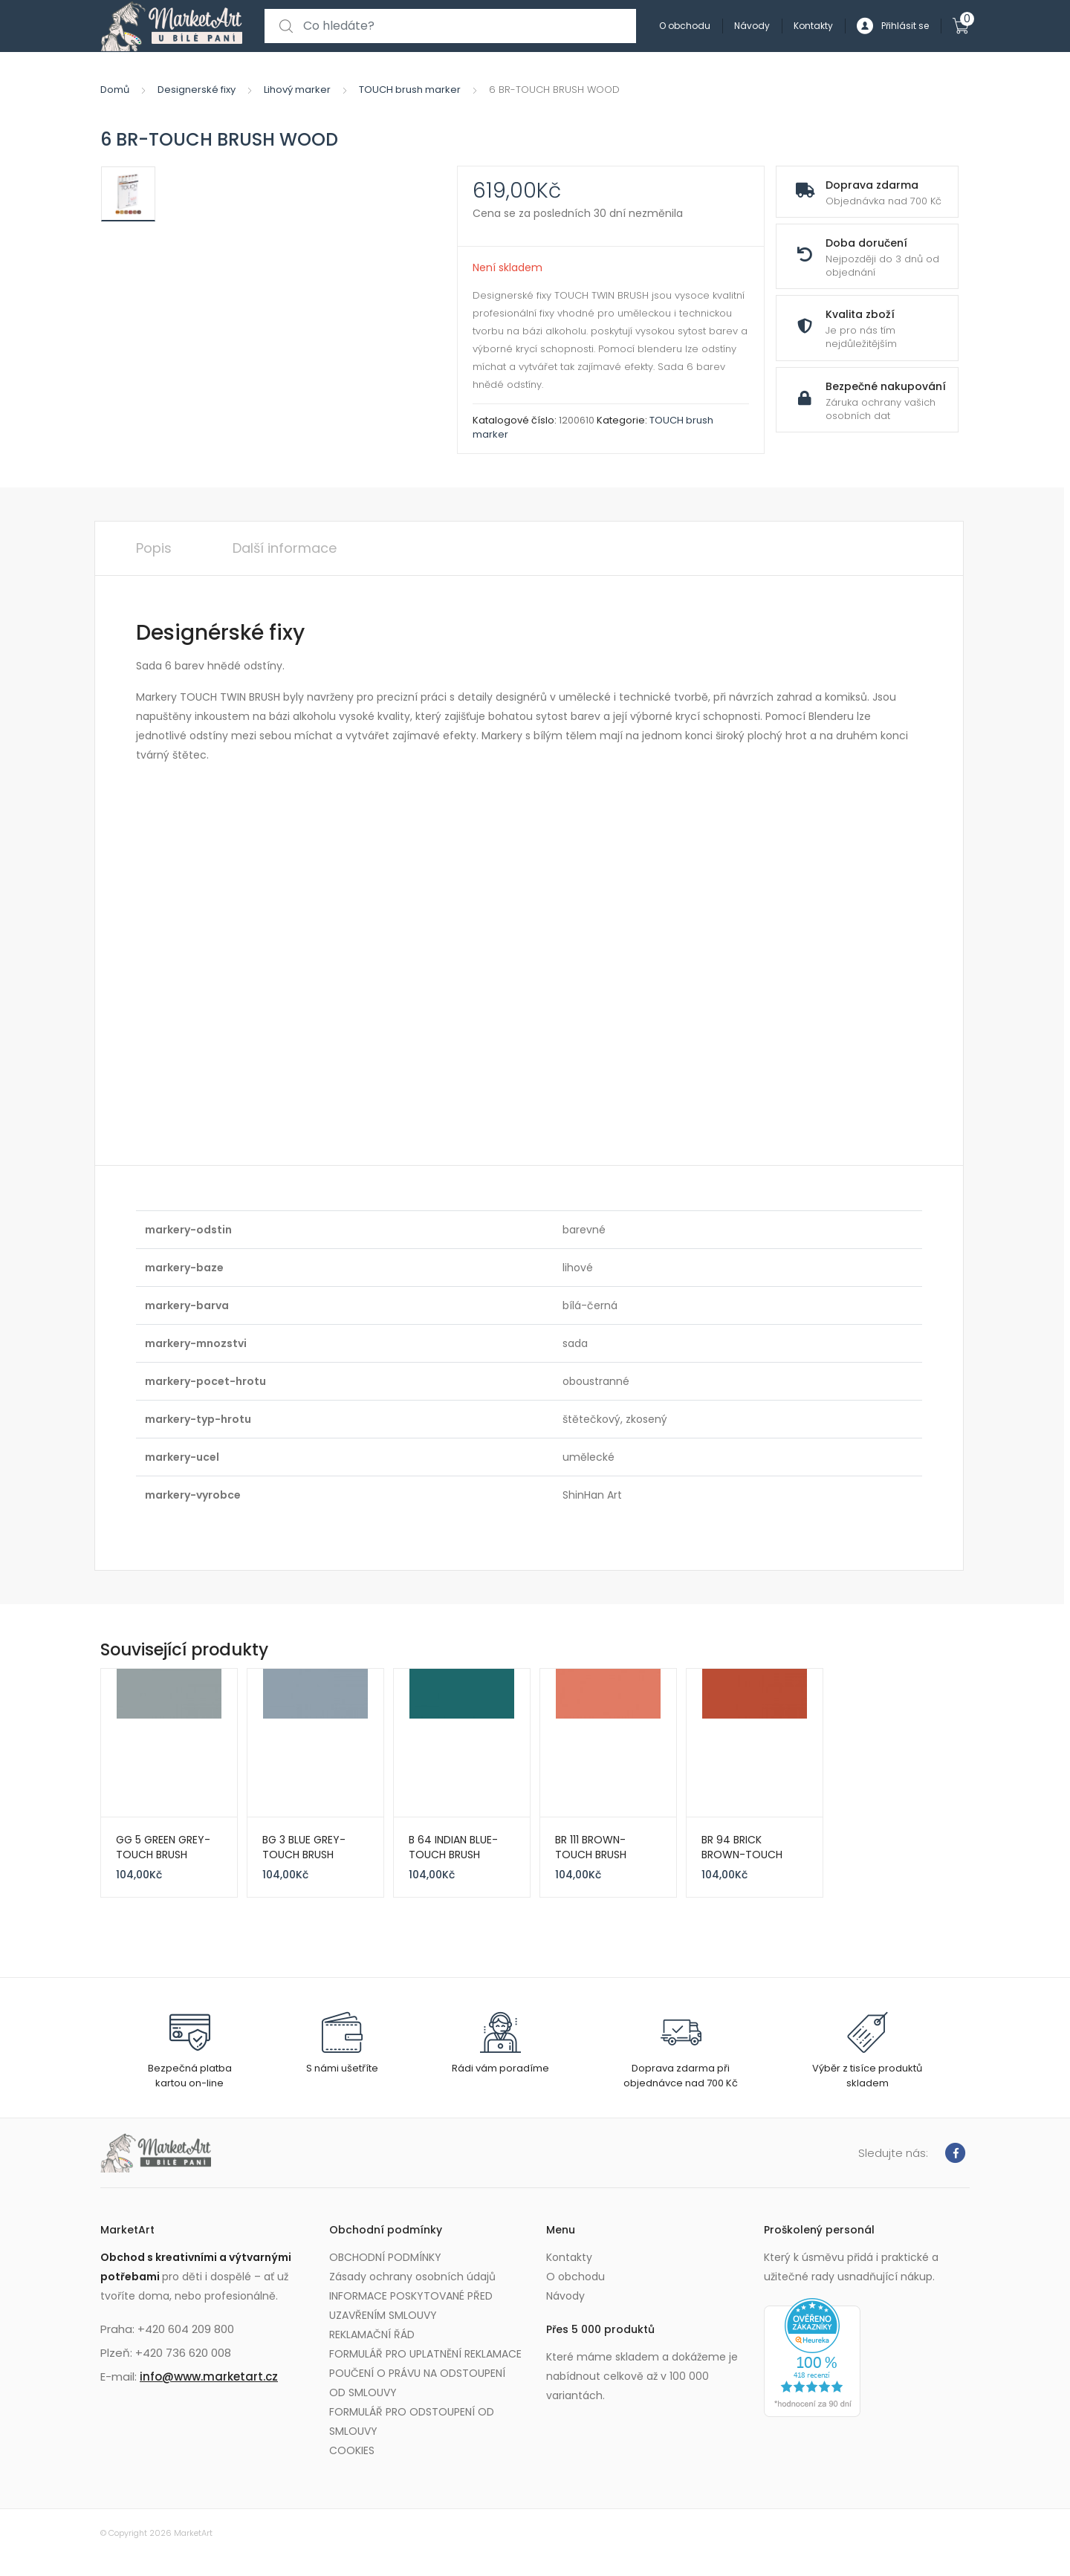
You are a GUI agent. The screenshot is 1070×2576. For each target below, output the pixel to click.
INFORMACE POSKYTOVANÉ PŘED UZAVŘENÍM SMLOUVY (411, 2305)
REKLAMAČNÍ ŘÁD (372, 2334)
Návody (752, 25)
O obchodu (684, 25)
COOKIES (351, 2450)
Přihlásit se (893, 26)
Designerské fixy (197, 89)
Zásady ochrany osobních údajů (412, 2276)
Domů (114, 89)
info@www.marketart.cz (209, 2376)
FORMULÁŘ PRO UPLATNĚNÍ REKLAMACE (425, 2353)
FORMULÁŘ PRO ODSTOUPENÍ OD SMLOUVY (411, 2421)
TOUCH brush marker (410, 89)
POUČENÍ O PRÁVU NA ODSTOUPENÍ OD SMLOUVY (417, 2383)
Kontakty (813, 25)
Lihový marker (297, 89)
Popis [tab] (154, 548)
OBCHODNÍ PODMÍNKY (385, 2257)
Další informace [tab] (285, 548)
